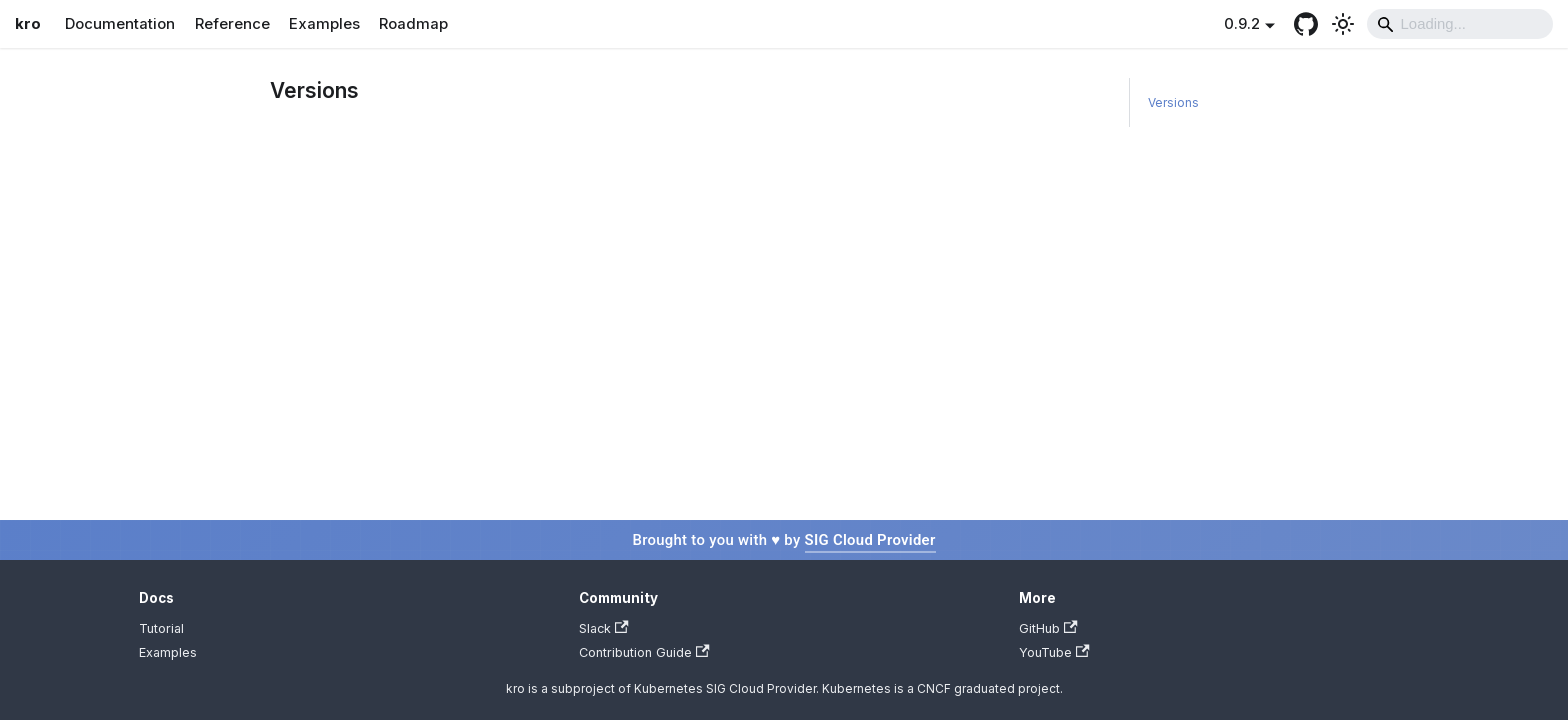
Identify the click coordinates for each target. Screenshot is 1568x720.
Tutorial (161, 628)
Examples (324, 24)
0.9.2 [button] (1242, 24)
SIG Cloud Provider (870, 540)
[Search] (1460, 24)
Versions (1173, 102)
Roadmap (413, 24)
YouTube (1054, 652)
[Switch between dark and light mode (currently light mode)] (1343, 24)
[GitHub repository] (1305, 24)
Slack (604, 628)
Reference (232, 24)
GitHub (1048, 628)
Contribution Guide (644, 652)
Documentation (120, 24)
